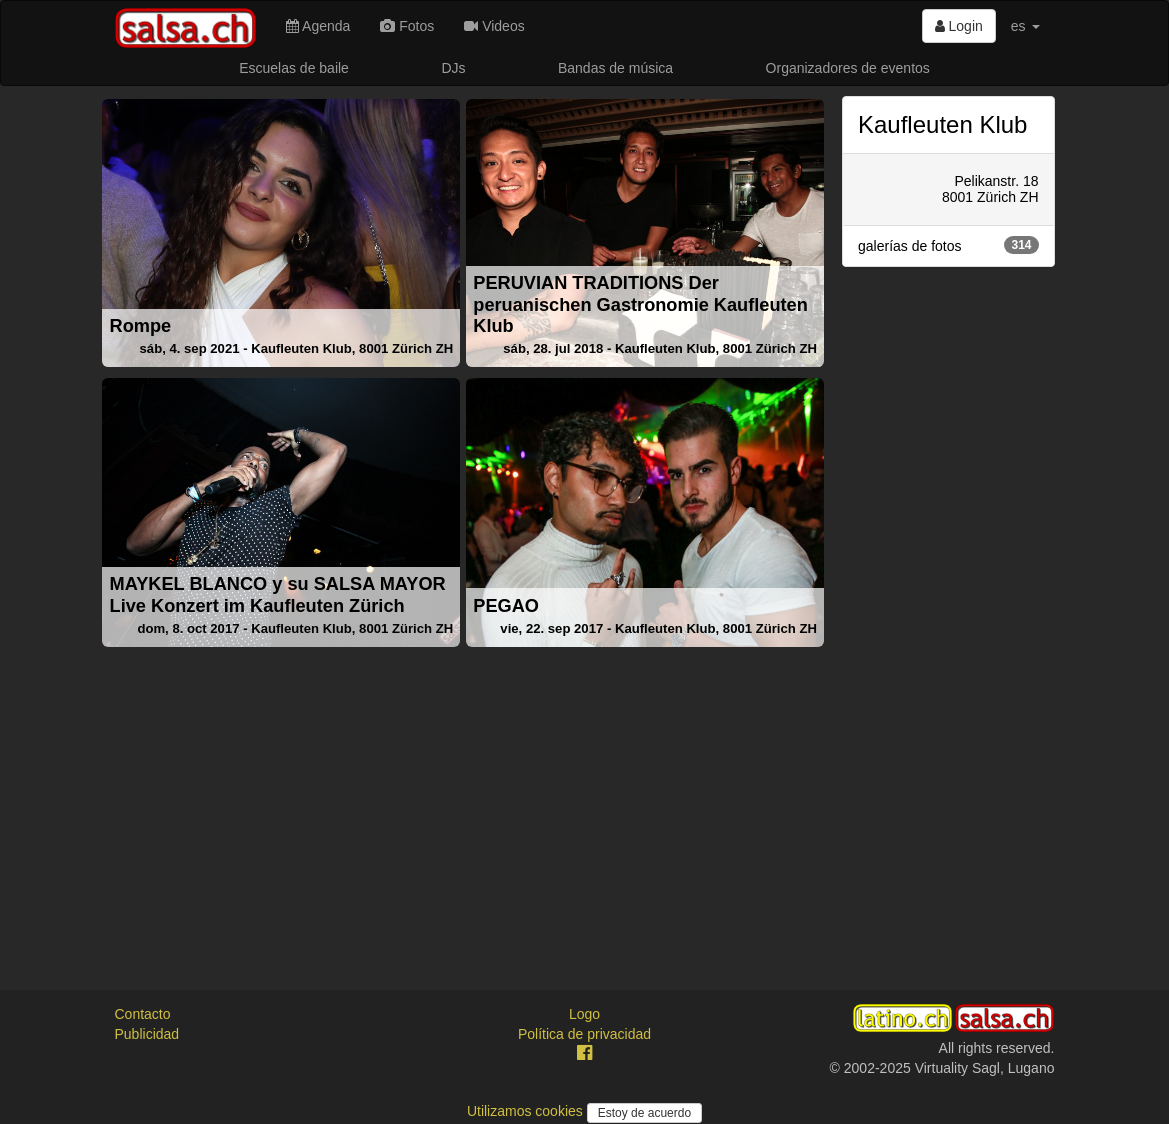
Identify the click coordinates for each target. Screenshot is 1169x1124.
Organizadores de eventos (848, 68)
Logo (584, 1014)
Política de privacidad (584, 1034)
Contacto (143, 1014)
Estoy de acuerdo (644, 1113)
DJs (453, 68)
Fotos (407, 26)
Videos (494, 26)
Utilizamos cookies (527, 1111)
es (1025, 26)
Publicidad (147, 1034)
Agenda (318, 26)
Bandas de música (615, 68)
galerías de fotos (948, 245)
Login (959, 26)
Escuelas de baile (294, 68)
